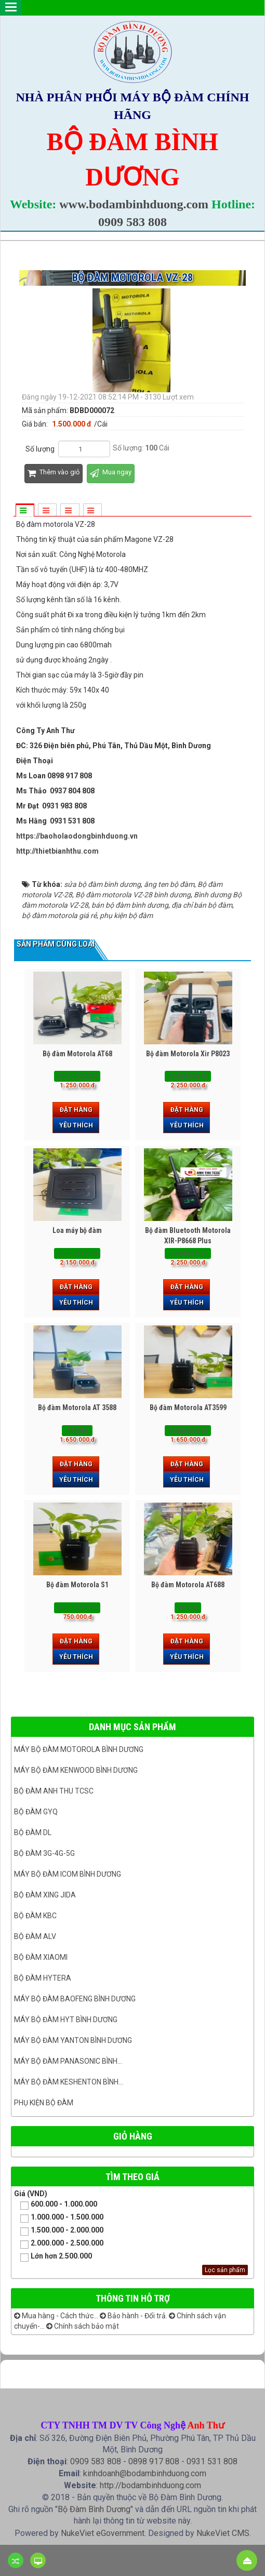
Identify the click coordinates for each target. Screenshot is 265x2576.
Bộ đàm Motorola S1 (77, 1585)
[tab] (24, 510)
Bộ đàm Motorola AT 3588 (77, 1407)
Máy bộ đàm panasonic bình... (68, 2061)
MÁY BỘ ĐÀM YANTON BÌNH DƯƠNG (73, 2040)
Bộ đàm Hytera (42, 1978)
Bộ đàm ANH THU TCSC (54, 1791)
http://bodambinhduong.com (150, 2485)
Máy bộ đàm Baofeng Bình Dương (75, 1999)
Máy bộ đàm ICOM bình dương (67, 1874)
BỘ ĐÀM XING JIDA (45, 1895)
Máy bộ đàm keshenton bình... (68, 2082)
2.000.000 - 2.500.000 (58, 2244)
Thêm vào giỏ (54, 473)
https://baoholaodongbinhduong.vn (77, 836)
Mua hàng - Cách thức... (56, 2316)
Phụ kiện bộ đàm (43, 2103)
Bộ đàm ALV (35, 1936)
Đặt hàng (76, 1109)
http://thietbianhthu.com (57, 851)
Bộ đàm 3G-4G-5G (44, 1853)
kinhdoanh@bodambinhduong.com (144, 2473)
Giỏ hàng (132, 2136)
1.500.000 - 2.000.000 (58, 2231)
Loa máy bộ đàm (77, 1230)
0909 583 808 (132, 222)
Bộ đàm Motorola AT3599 (188, 1407)
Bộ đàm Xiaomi (41, 1957)
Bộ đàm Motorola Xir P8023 (188, 1054)
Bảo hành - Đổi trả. (133, 2316)
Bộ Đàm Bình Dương (94, 2509)
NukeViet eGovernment (102, 2533)
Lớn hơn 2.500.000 (53, 2257)
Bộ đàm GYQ (36, 1812)
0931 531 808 (212, 2461)
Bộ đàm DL (32, 1832)
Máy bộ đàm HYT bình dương (65, 2019)
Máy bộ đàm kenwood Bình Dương (76, 1770)
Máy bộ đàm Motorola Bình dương (78, 1749)
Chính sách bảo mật (82, 2326)
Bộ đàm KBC (35, 1915)
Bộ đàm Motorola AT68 (77, 1054)
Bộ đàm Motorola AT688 (187, 1585)
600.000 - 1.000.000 (55, 2205)
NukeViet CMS (222, 2533)
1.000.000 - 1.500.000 (58, 2218)
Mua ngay (110, 473)
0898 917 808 (153, 2461)
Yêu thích (76, 1125)
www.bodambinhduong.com (133, 204)
